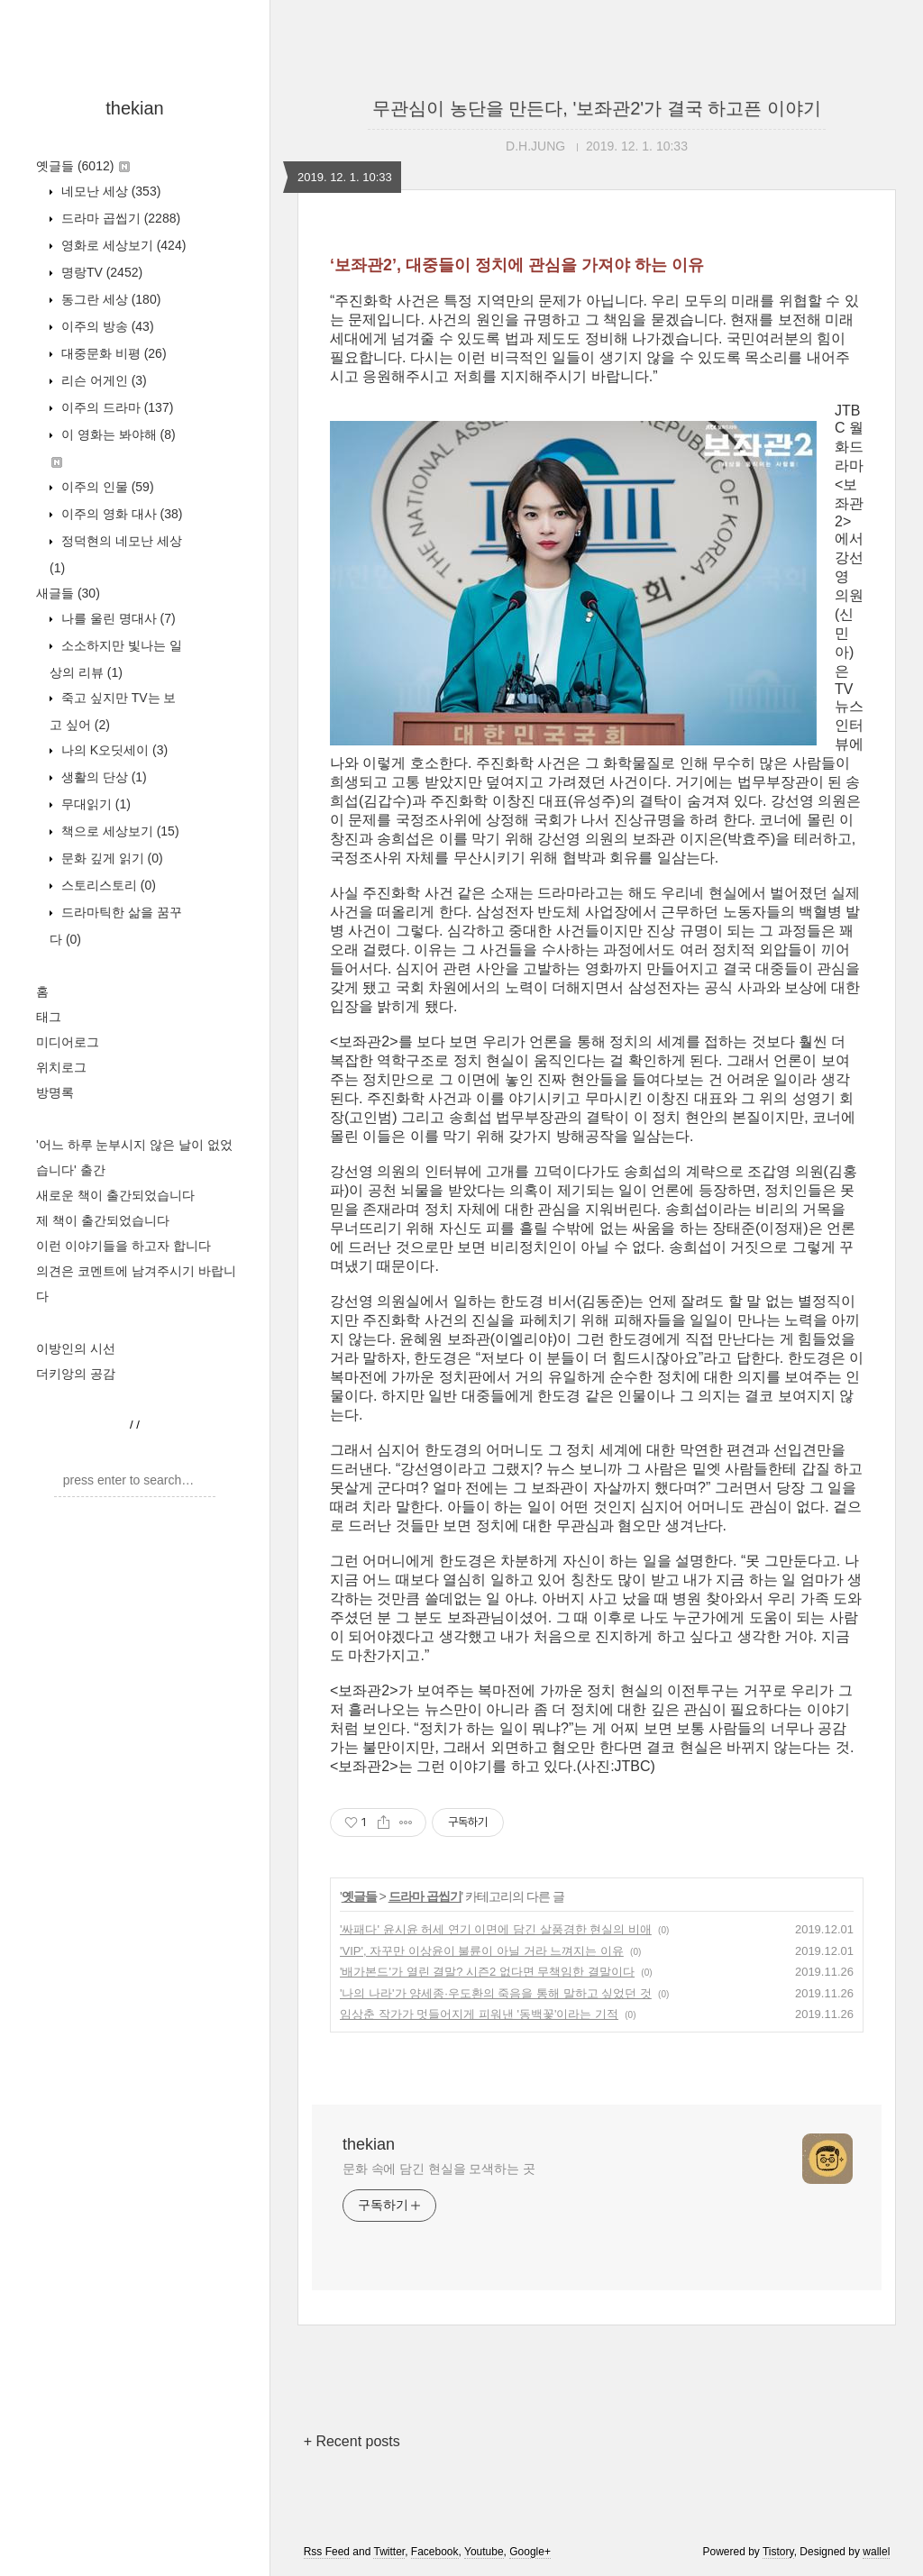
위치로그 (61, 1067)
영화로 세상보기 (122, 245)
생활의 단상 (102, 777)
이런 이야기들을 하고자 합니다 (123, 1245)
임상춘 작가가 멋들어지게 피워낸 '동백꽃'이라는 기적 (479, 2014)
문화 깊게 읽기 (110, 858)
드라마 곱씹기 (119, 218)
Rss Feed (327, 2551)
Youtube (484, 2551)
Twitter (389, 2551)
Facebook (435, 2551)
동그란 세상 (109, 299)
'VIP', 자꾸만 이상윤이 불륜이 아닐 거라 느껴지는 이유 (482, 1951)
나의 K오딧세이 (113, 750)
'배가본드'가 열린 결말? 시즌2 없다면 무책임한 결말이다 (487, 1971)
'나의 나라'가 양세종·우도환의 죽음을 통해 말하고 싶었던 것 (496, 1993)
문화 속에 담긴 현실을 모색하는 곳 (439, 2168)
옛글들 (83, 166)
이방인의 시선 (75, 1348)
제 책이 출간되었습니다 (102, 1220)
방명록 (55, 1092)
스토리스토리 (107, 885)
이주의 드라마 (115, 407)
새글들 (68, 593)
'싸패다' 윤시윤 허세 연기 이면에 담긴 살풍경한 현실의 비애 (496, 1929)
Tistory (778, 2551)
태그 (48, 1016)
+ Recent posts (352, 2441)
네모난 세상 (109, 191)
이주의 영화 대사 (120, 514)
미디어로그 (67, 1042)
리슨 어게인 (102, 380)
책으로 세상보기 (118, 831)
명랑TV (100, 272)
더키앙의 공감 (75, 1373)
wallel (876, 2551)
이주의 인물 (106, 487)
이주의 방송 (106, 326)
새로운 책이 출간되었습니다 (115, 1195)
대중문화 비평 (112, 353)
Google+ (530, 2551)
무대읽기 (94, 804)
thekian (134, 108)
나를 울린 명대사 (117, 618)
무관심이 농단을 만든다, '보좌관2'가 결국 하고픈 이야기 (596, 108)
